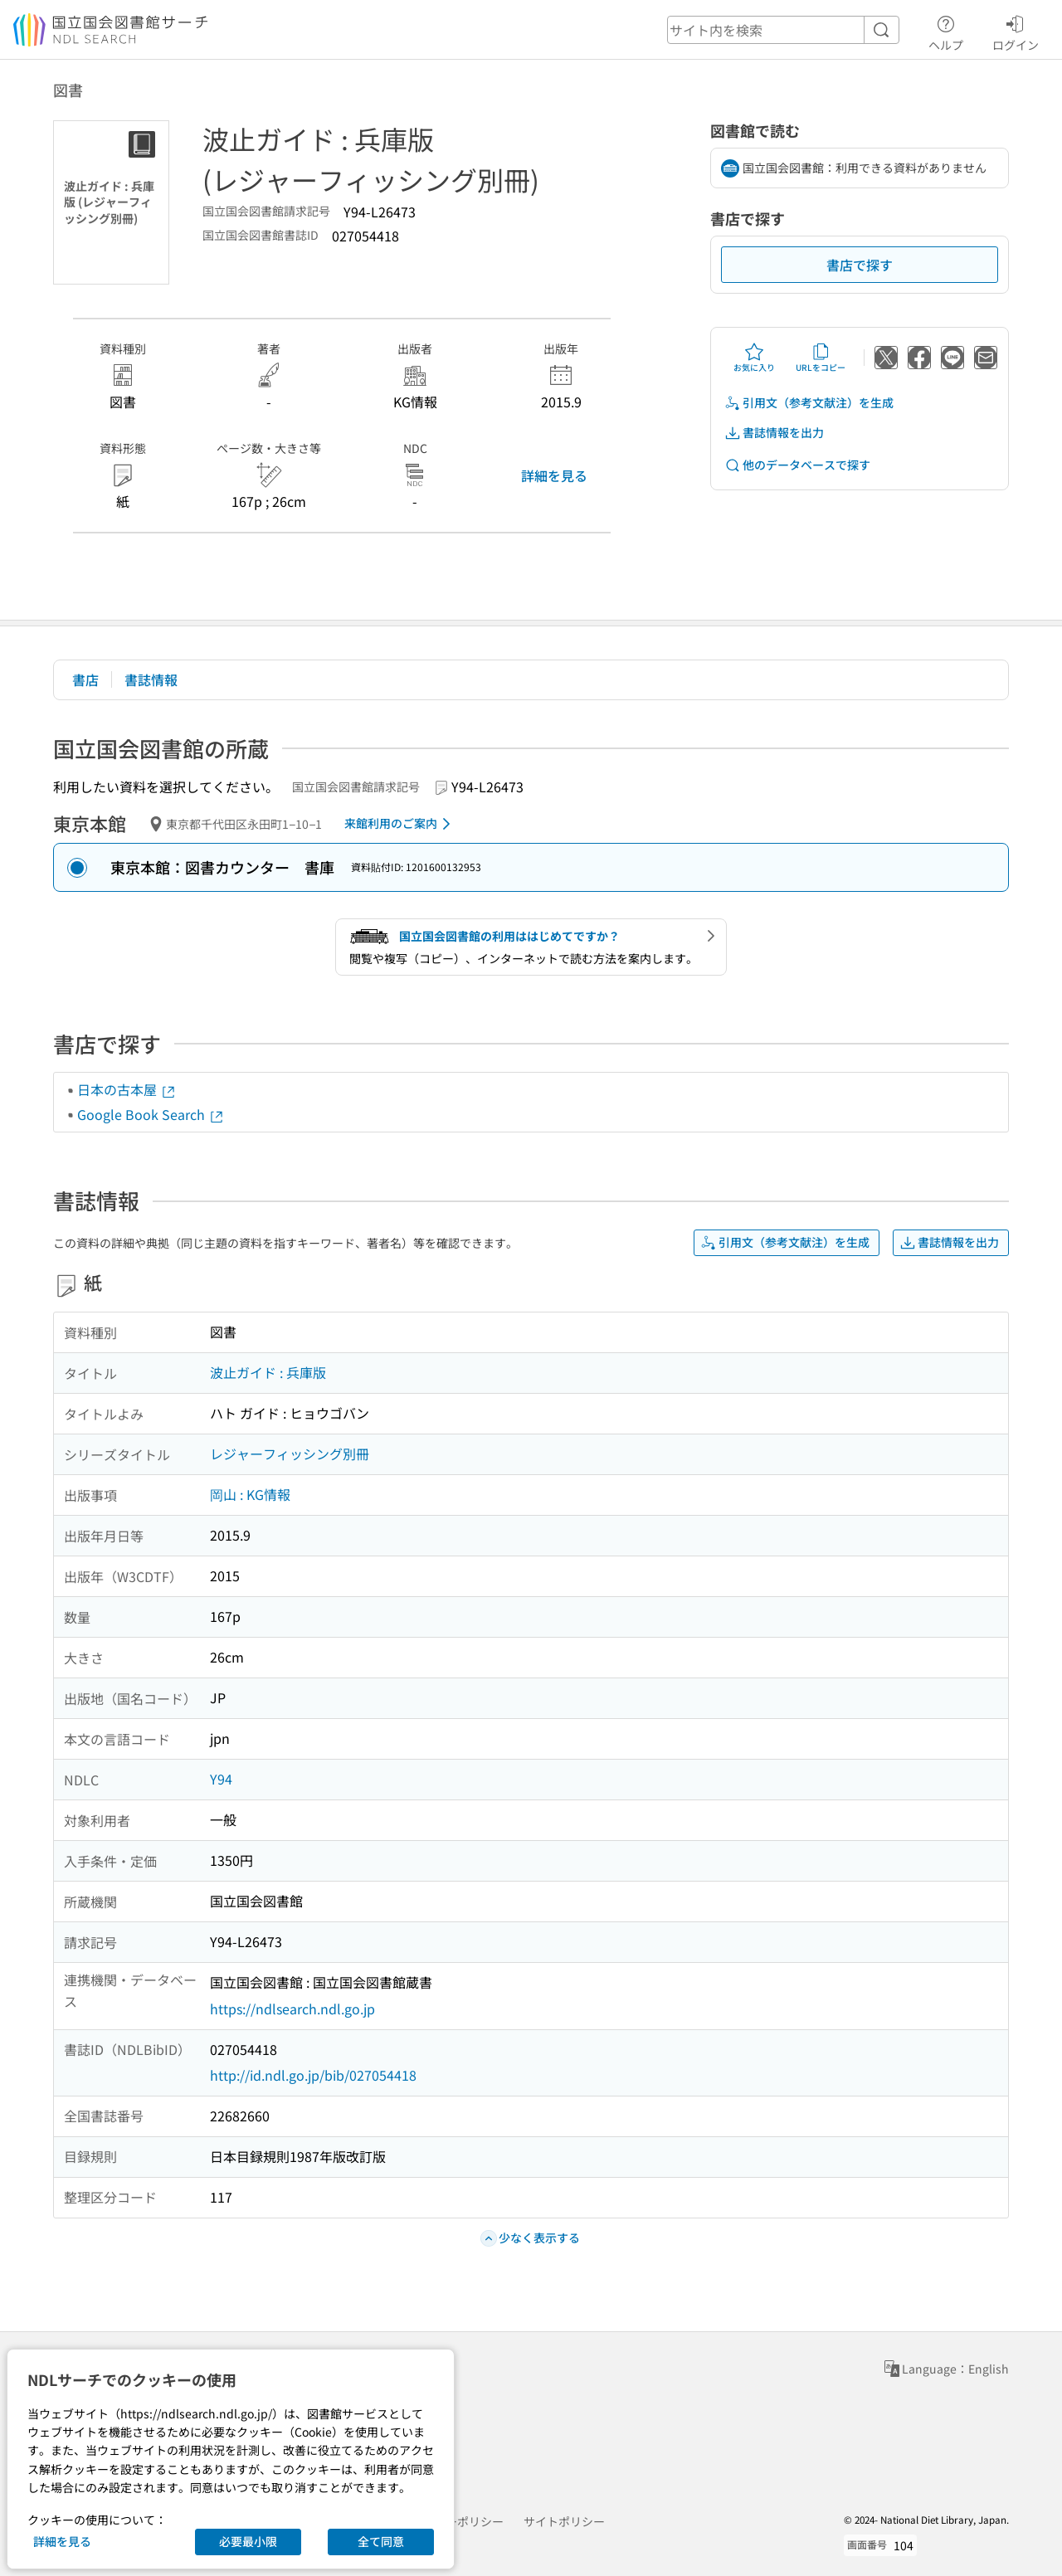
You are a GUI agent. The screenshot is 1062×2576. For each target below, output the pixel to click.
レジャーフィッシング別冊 (289, 1453)
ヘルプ (945, 30)
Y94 (221, 1779)
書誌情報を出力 (774, 432)
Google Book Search (151, 1114)
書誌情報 (151, 679)
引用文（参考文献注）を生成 (809, 402)
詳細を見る (554, 475)
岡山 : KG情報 (250, 1494)
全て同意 (381, 2541)
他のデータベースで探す (797, 465)
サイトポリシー (564, 2521)
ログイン (1015, 30)
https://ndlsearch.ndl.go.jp (292, 2008)
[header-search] (783, 30)
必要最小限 (248, 2541)
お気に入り (754, 357)
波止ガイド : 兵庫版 (268, 1372)
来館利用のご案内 (400, 824)
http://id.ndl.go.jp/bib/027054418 (313, 2075)
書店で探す (859, 265)
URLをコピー (820, 357)
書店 (85, 679)
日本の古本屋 (127, 1089)
